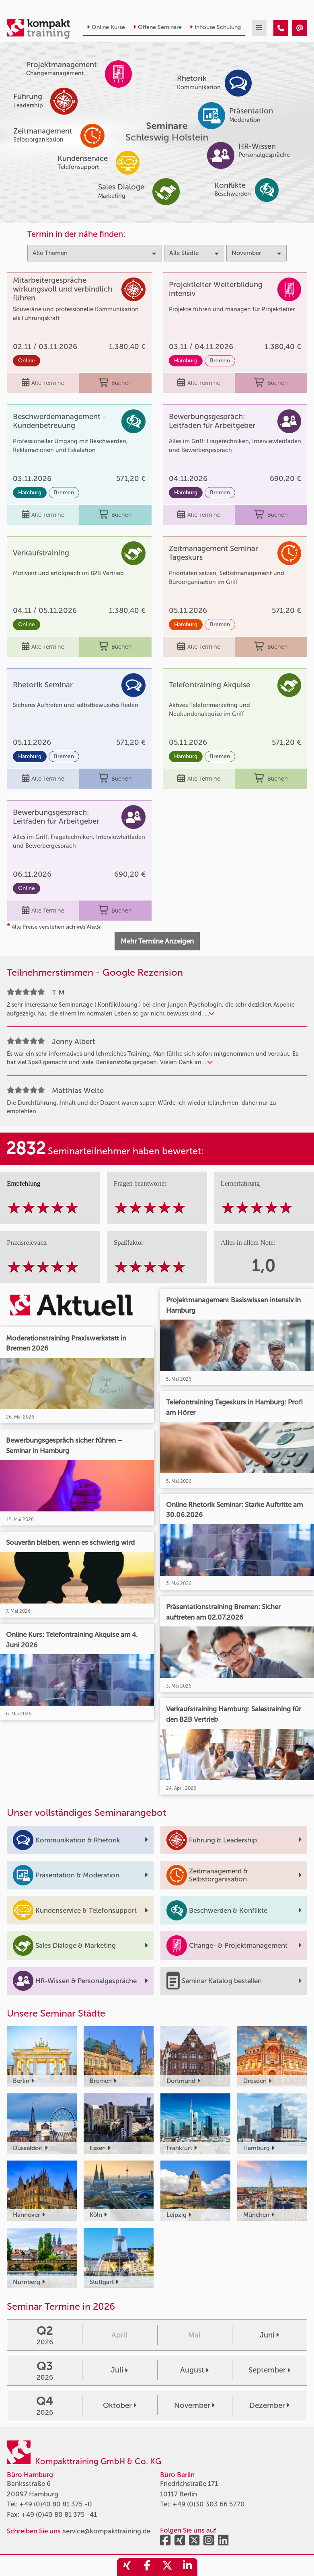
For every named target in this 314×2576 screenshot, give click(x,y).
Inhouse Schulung (215, 27)
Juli (119, 2370)
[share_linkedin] (187, 2567)
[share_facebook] (147, 2567)
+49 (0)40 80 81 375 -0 (55, 2504)
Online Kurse (106, 27)
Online (26, 360)
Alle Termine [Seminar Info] (43, 382)
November (194, 2405)
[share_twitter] (167, 2567)
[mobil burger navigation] (259, 28)
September (269, 2370)
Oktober (119, 2405)
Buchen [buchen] (115, 382)
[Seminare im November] (280, 28)
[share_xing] (127, 2567)
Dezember (269, 2405)
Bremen (220, 360)
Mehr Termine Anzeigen (157, 941)
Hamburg (185, 360)
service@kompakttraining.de (106, 2531)
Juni (269, 2335)
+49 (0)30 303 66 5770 (208, 2504)
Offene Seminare (157, 27)
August (194, 2370)
